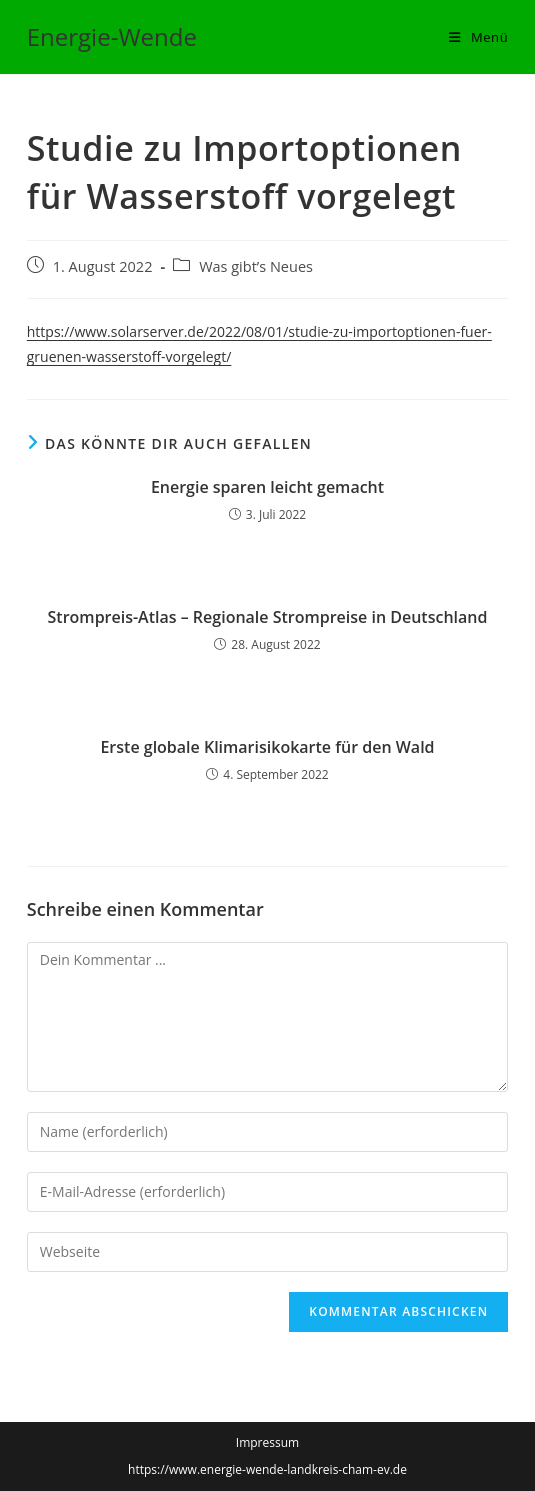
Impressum (267, 1442)
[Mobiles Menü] (478, 37)
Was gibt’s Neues (256, 266)
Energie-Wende (112, 36)
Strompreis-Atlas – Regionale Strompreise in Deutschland (268, 617)
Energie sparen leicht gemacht (267, 487)
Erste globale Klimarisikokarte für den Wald (267, 747)
